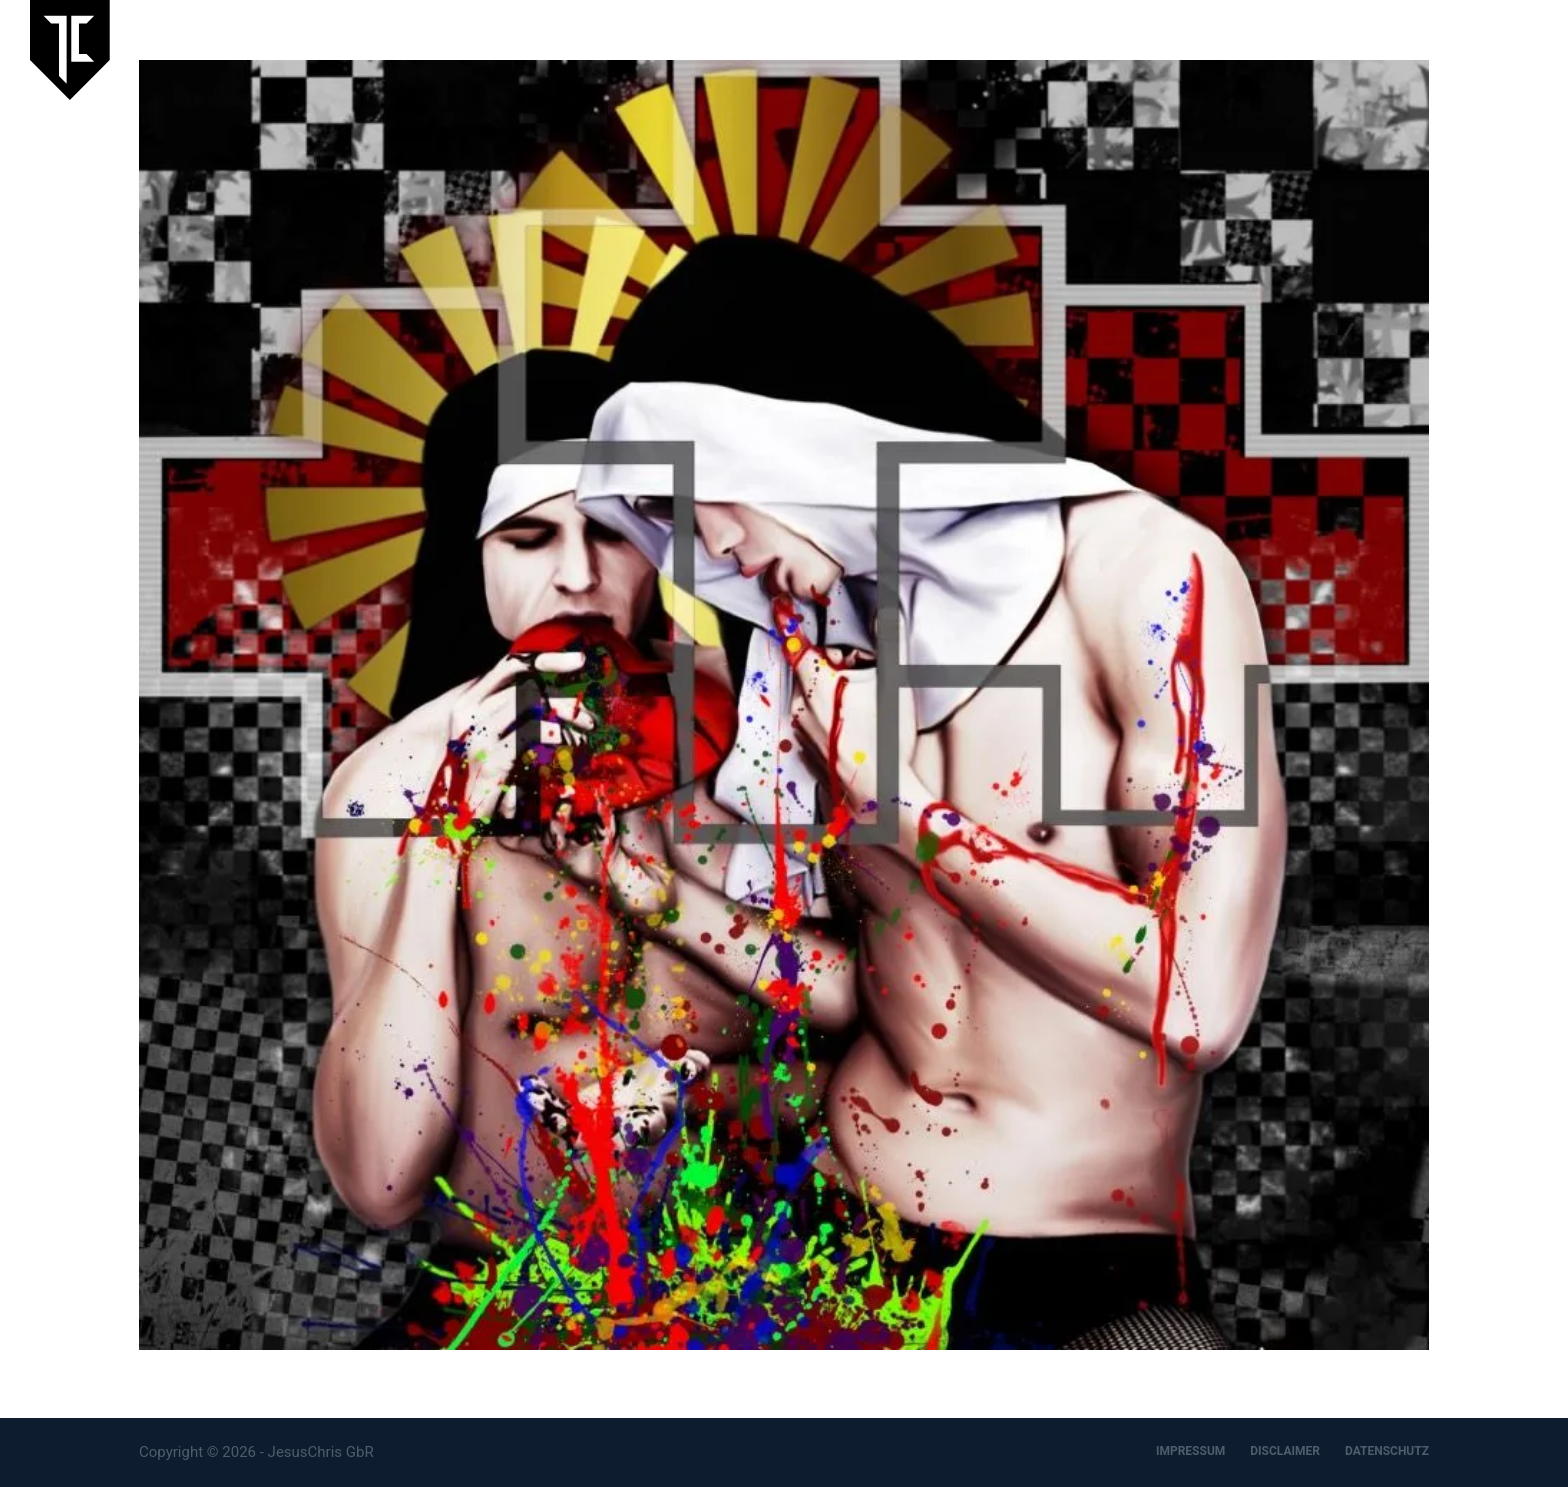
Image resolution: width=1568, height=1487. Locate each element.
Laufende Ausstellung (968, 49)
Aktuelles (1107, 49)
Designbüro (1412, 49)
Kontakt (1511, 49)
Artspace (1310, 49)
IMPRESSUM (1190, 1451)
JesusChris (1210, 49)
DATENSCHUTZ (1387, 1451)
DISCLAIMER (1285, 1451)
